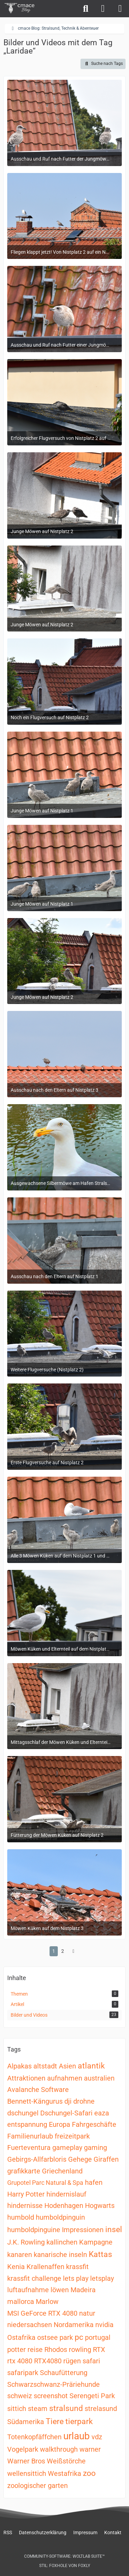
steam (37, 2408)
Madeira (83, 2290)
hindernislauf (66, 2194)
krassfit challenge (34, 2278)
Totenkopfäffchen (34, 2437)
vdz (97, 2437)
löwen (60, 2290)
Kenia (16, 2267)
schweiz (19, 2396)
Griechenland (62, 2171)
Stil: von (64, 2565)
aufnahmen (64, 2078)
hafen (94, 2182)
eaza (101, 2113)
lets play (75, 2278)
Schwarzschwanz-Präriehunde (53, 2384)
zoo (89, 2473)
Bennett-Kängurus (35, 2101)
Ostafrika (21, 2337)
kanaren (19, 2254)
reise (35, 2349)
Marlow (47, 2301)
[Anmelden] (103, 8)
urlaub (76, 2436)
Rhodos (55, 2349)
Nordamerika (74, 2325)
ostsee (47, 2337)
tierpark (79, 2421)
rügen (72, 2361)
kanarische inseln (60, 2254)
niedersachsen (29, 2325)
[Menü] (120, 9)
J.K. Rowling (26, 2242)
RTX (99, 2349)
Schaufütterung (63, 2372)
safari (91, 2361)
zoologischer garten (37, 2485)
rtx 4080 (19, 2361)
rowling (80, 2349)
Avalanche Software (38, 2089)
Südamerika (25, 2422)
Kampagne (95, 2242)
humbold (20, 2217)
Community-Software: (64, 2556)
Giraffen (106, 2159)
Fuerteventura (29, 2147)
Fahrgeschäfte (94, 2124)
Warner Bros (26, 2461)
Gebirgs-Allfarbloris (36, 2159)
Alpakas (19, 2066)
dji (68, 2101)
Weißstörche (66, 2461)
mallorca (20, 2301)
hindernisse (25, 2205)
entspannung (27, 2124)
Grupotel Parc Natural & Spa (45, 2182)
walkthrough (59, 2449)
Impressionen (83, 2230)
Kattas (100, 2254)
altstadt (45, 2066)
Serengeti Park (92, 2396)
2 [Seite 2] (62, 1951)
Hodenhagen (63, 2205)
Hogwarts (100, 2205)
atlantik (91, 2066)
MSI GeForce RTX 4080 (42, 2313)
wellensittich (26, 2473)
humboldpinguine (33, 2230)
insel (113, 2229)
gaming (95, 2147)
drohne (84, 2101)
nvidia (104, 2325)
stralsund (66, 2408)
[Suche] (86, 9)
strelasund (101, 2408)
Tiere (55, 2421)
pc (79, 2337)
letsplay (102, 2278)
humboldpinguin (60, 2217)
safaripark (22, 2372)
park (66, 2337)
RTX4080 (48, 2361)
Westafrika (64, 2473)
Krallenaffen (45, 2267)
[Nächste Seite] (73, 1951)
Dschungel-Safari (66, 2113)
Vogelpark (22, 2449)
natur (87, 2313)
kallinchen (61, 2242)
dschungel (23, 2113)
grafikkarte (23, 2171)
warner (90, 2449)
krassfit (77, 2267)
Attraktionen (26, 2078)
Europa (59, 2124)
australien (99, 2078)
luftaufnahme (28, 2290)
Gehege (80, 2159)
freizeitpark (72, 2136)
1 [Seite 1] (53, 1951)
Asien (67, 2066)
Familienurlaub (30, 2136)
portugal (97, 2337)
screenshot (51, 2396)
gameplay (67, 2147)
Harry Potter (26, 2194)
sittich (16, 2408)
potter (16, 2349)
